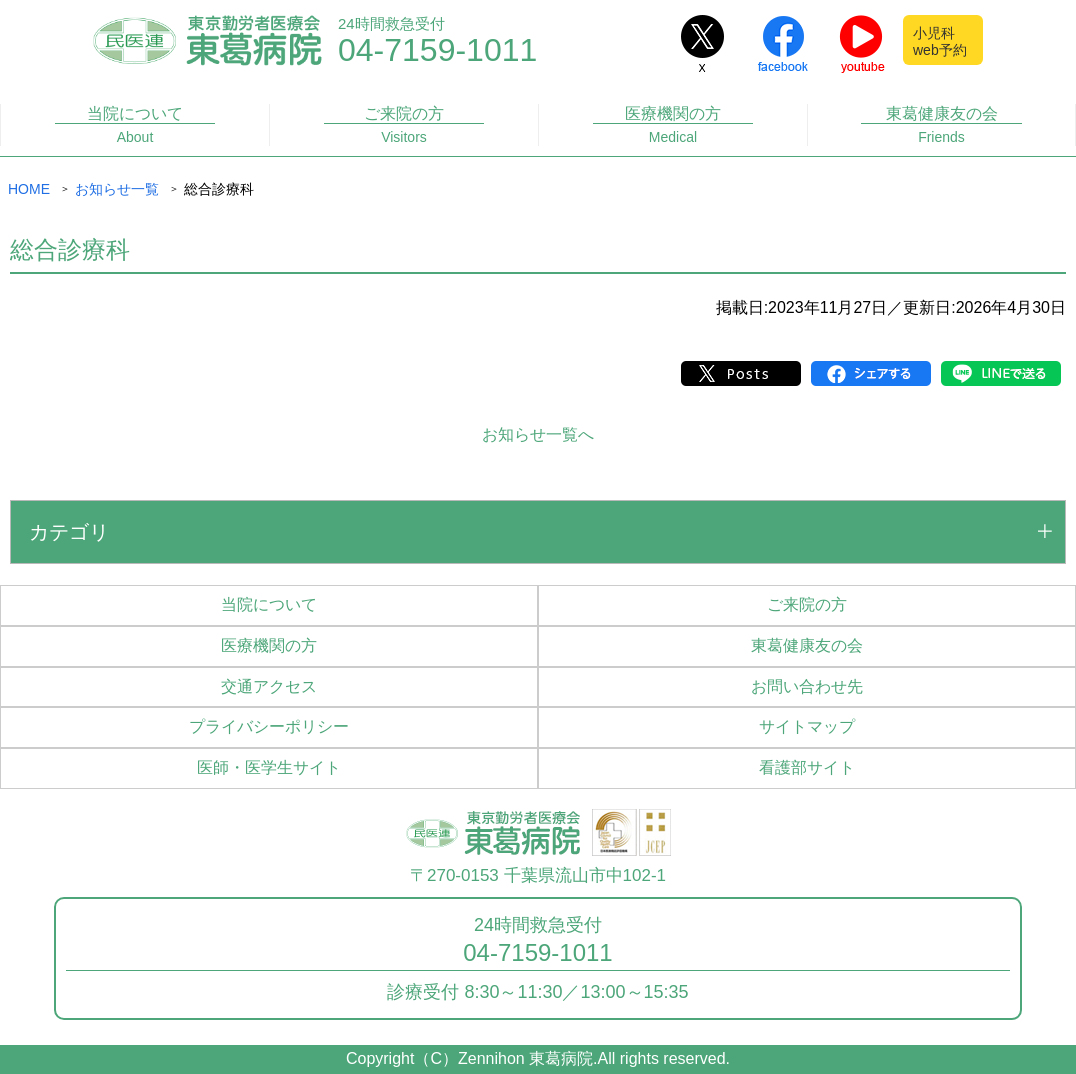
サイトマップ (807, 726)
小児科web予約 (940, 41)
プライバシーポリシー (269, 726)
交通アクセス (269, 686)
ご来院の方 (404, 125)
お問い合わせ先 (807, 686)
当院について (135, 125)
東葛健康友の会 (941, 125)
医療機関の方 (673, 125)
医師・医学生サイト (269, 767)
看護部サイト (807, 767)
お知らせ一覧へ (538, 434)
